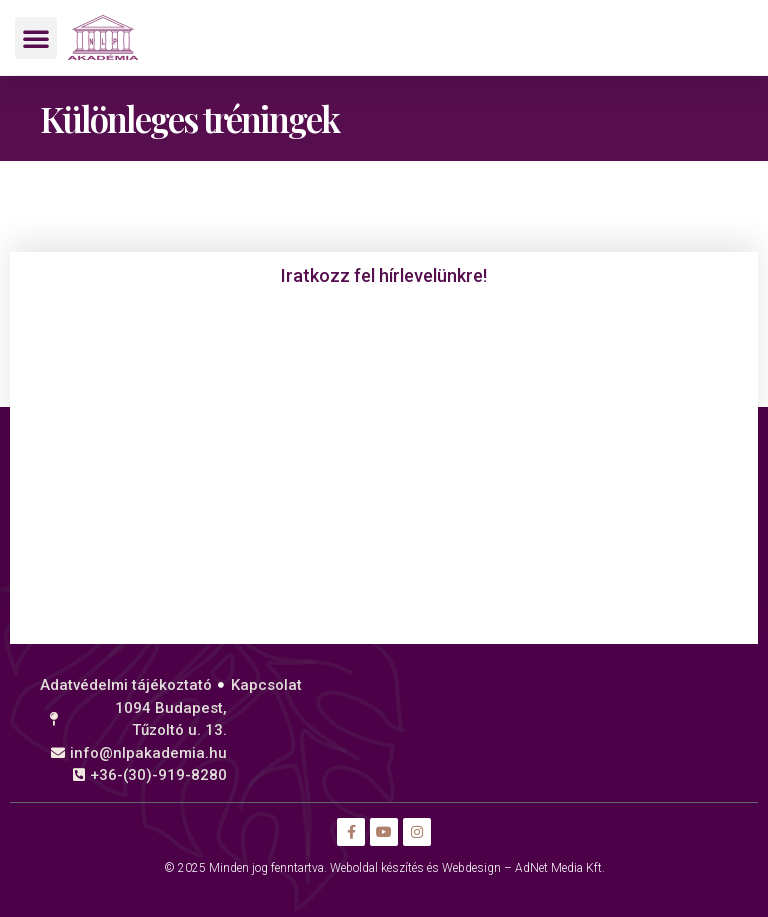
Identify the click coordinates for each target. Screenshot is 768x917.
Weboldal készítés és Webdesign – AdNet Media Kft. (467, 868)
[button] (36, 38)
